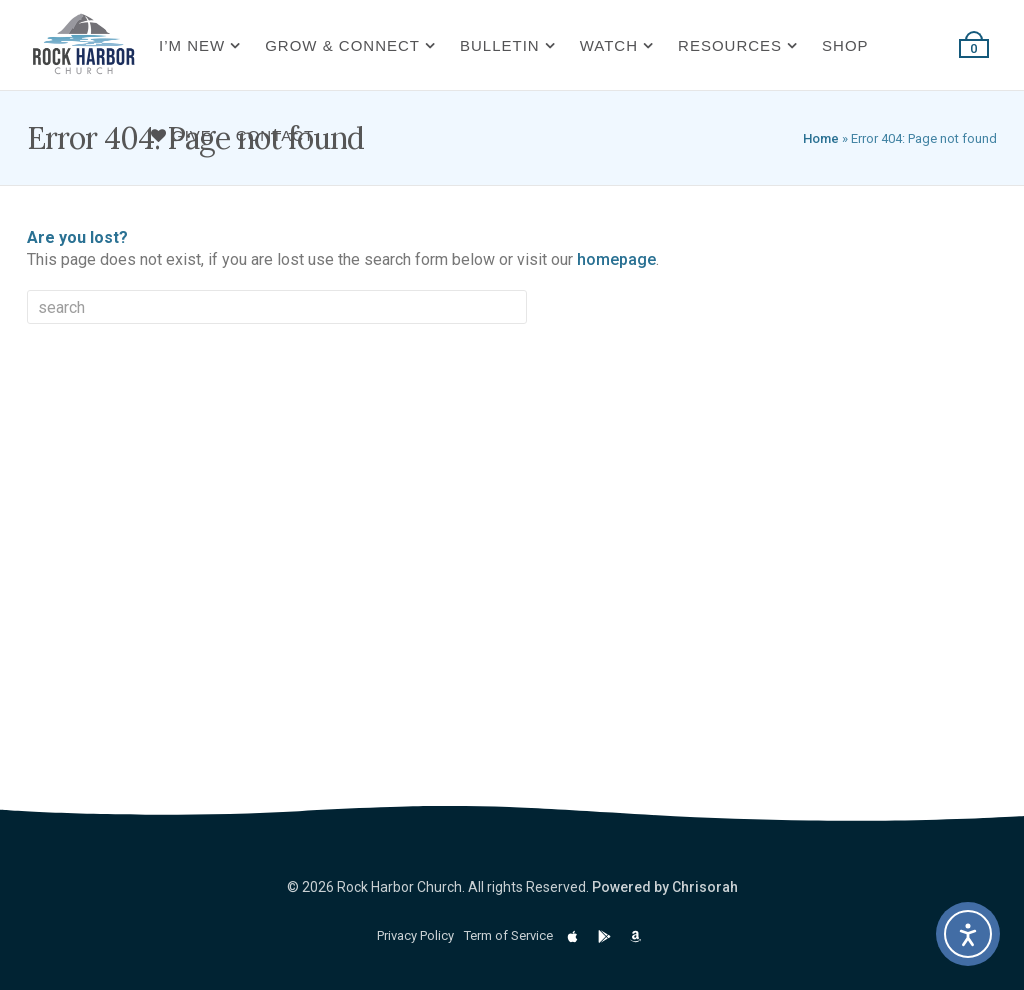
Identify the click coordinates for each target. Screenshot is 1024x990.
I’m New (192, 45)
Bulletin (500, 45)
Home (821, 138)
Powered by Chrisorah (665, 887)
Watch (609, 45)
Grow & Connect (342, 45)
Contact (275, 135)
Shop (845, 45)
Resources (730, 45)
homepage (616, 259)
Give (181, 135)
